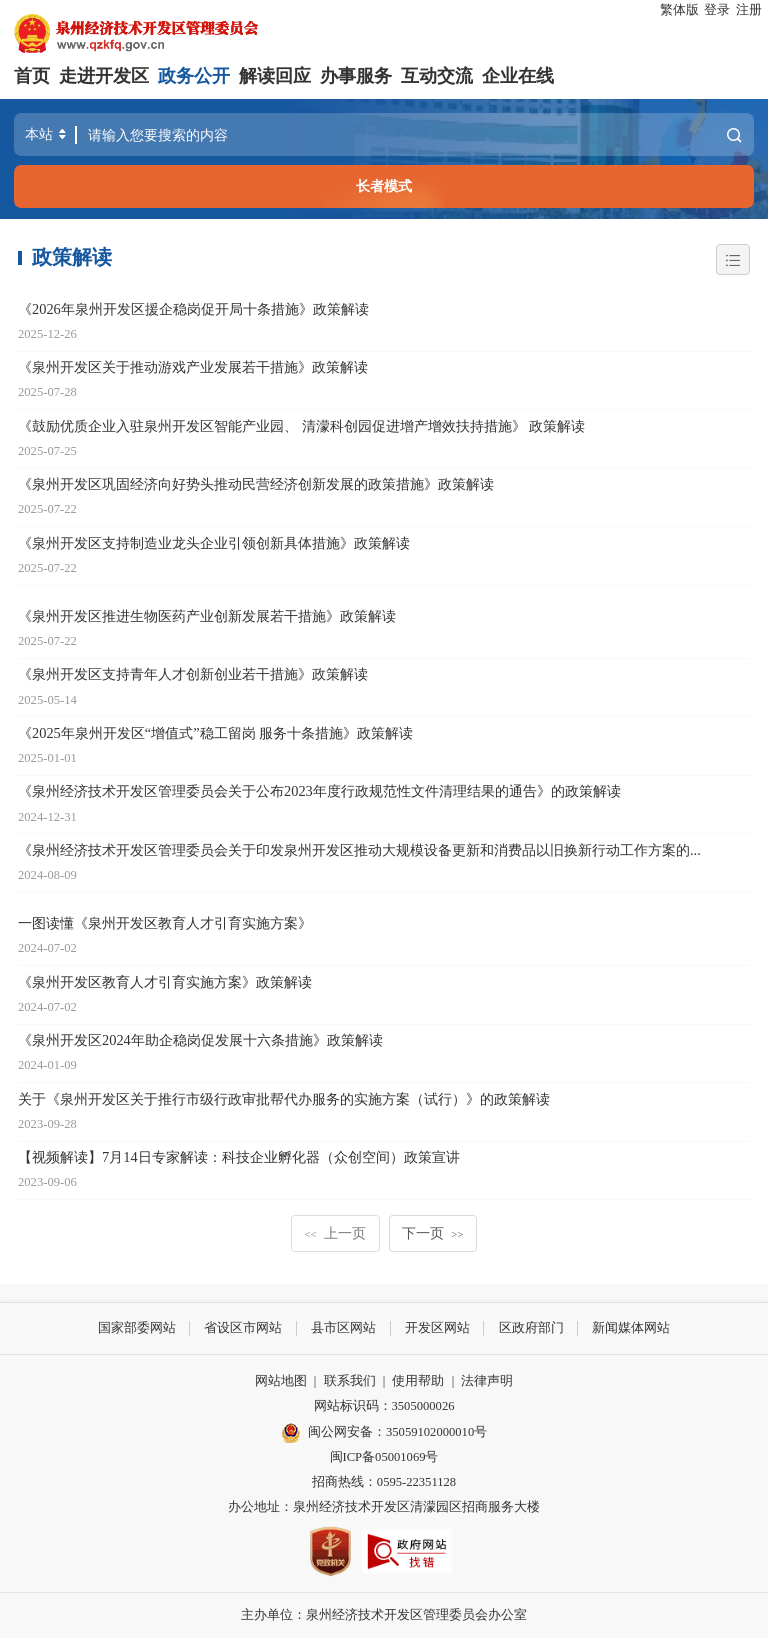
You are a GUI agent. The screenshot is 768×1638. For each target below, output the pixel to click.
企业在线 (518, 76)
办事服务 (356, 76)
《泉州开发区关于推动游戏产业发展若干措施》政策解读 (193, 367)
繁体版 (679, 10)
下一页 (432, 1233)
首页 (32, 76)
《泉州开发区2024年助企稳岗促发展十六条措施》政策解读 (200, 1040)
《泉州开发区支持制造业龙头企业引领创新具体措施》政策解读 (214, 543)
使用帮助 (418, 1381)
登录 (717, 10)
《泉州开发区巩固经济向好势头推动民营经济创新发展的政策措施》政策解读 (256, 484)
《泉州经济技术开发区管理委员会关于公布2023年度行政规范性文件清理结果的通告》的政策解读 (319, 791)
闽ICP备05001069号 (384, 1457)
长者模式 (384, 186)
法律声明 (487, 1381)
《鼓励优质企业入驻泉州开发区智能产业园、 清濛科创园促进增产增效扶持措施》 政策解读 (301, 426)
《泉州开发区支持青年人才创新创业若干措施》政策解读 (193, 674)
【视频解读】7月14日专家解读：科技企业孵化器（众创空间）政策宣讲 (239, 1157)
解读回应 (275, 76)
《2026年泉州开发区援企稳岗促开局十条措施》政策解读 (193, 309)
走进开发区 (104, 76)
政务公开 (194, 76)
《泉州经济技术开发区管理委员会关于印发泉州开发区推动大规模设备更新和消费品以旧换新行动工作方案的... (359, 850)
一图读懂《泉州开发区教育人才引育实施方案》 (165, 923)
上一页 (335, 1233)
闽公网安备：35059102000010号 (384, 1432)
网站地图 (281, 1381)
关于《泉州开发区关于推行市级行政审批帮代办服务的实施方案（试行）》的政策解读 (284, 1099)
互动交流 (437, 76)
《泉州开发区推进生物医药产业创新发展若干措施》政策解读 (207, 616)
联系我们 (350, 1381)
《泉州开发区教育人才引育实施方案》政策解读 (165, 982)
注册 (749, 10)
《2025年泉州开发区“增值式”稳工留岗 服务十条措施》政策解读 (215, 733)
